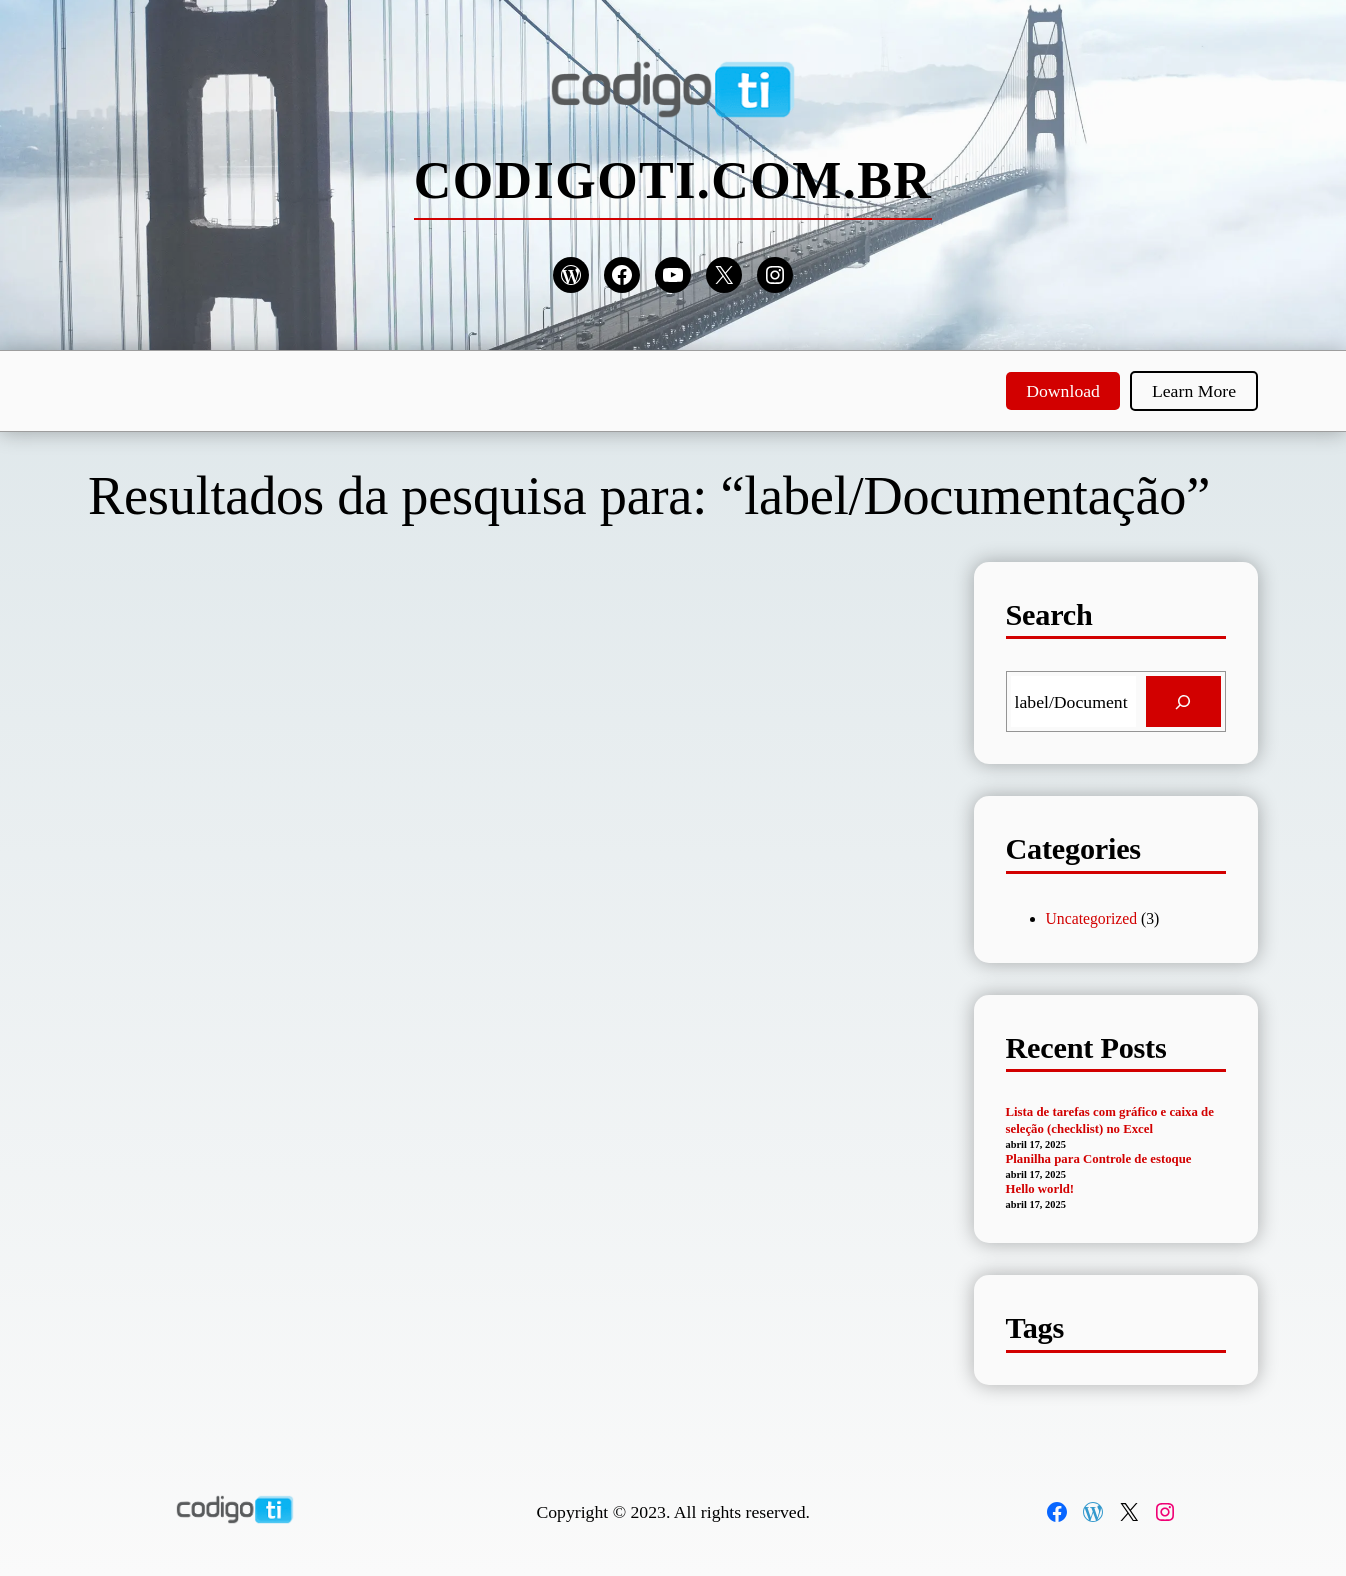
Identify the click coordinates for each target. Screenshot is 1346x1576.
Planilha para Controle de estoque (1099, 1159)
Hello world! (1040, 1189)
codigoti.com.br (673, 180)
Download (1063, 391)
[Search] (1183, 702)
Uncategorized (1092, 918)
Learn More (1194, 391)
